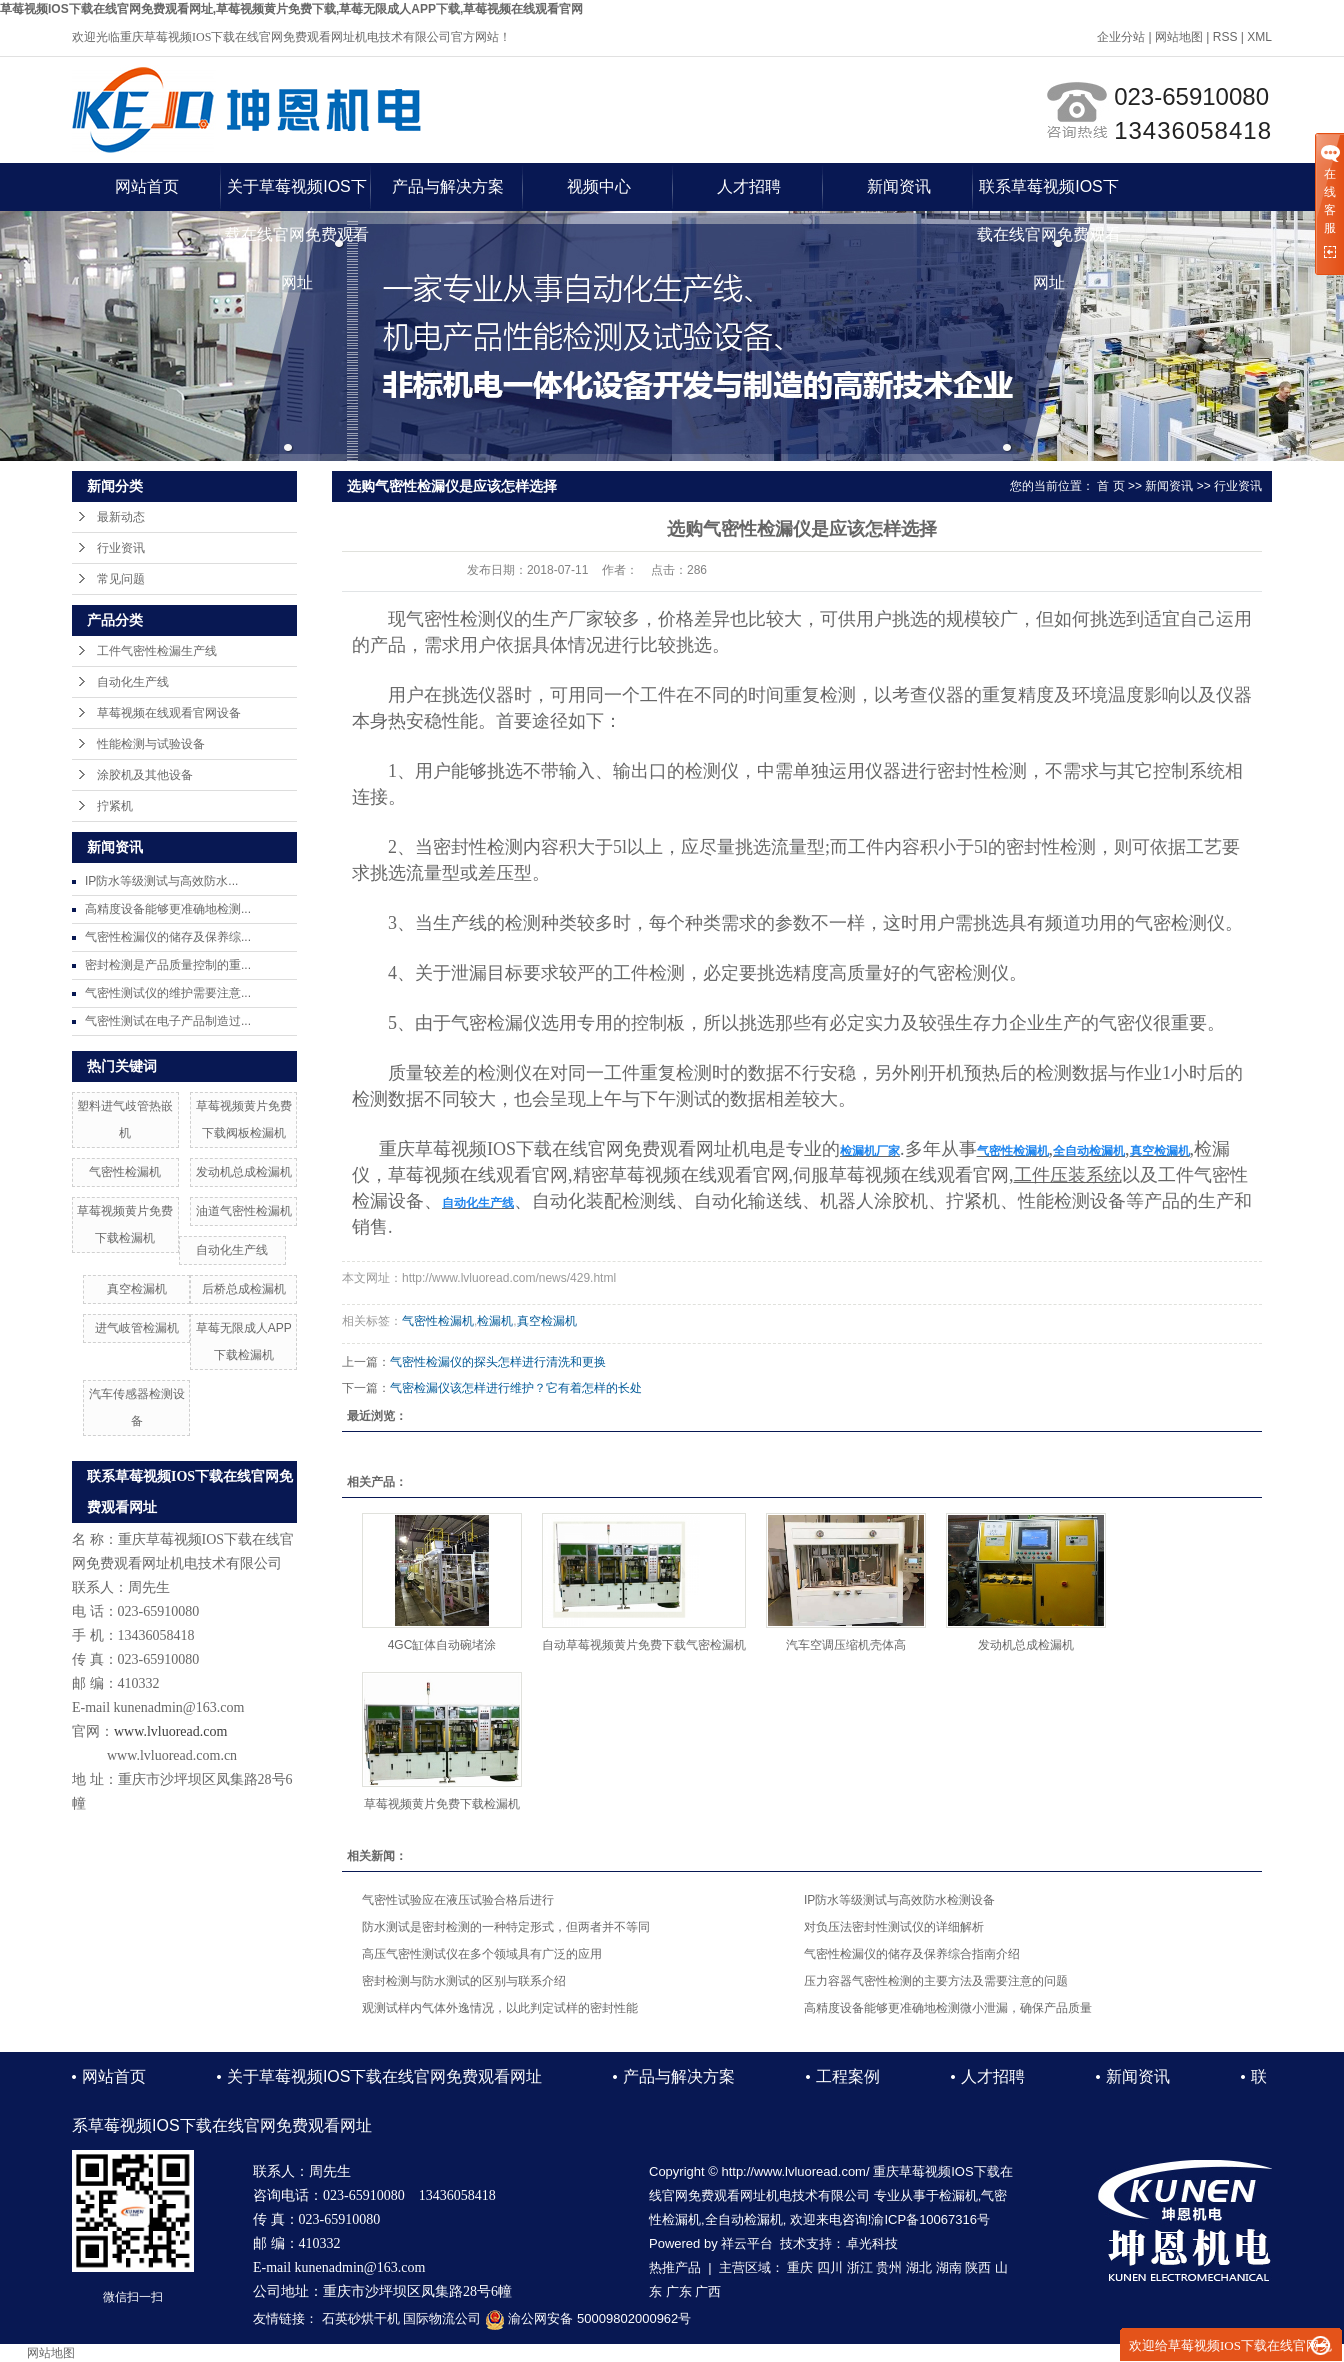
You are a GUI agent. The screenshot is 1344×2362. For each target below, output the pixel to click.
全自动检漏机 (744, 2219)
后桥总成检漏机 (244, 1289)
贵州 (889, 2267)
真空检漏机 (137, 1289)
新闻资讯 (899, 186)
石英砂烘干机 (361, 2318)
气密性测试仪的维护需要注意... (168, 993)
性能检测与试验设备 (151, 744)
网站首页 (147, 186)
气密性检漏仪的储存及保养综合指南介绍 (912, 1954)
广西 (708, 2291)
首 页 (1110, 486)
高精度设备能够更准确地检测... (168, 909)
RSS (1225, 37)
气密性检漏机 (125, 1172)
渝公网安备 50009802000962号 (588, 2318)
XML (1259, 37)
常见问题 (121, 579)
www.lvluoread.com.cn (172, 1755)
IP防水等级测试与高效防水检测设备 (899, 1900)
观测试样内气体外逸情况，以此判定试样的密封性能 (500, 2008)
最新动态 (121, 517)
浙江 (860, 2267)
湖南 (949, 2267)
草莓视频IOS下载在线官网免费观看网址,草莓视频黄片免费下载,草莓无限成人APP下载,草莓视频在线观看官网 (291, 9)
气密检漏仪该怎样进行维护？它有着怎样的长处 (516, 1388)
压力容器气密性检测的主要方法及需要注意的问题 (936, 1981)
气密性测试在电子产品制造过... (168, 1021)
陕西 (978, 2267)
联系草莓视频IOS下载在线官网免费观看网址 (1049, 194)
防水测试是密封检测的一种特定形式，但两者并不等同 (506, 1927)
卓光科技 (872, 2243)
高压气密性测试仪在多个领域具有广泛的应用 (482, 1954)
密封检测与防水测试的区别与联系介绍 (464, 1981)
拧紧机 (115, 806)
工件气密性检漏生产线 (157, 651)
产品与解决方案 (448, 186)
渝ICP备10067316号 (930, 2219)
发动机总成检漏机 (244, 1172)
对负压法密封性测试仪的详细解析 (894, 1927)
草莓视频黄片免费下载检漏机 (442, 1804)
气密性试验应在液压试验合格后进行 (458, 1900)
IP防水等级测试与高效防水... (161, 881)
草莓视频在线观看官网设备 (169, 713)
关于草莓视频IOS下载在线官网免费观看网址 (297, 194)
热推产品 (675, 2267)
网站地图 (1179, 37)
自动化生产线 (133, 682)
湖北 (919, 2267)
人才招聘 (749, 186)
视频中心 (599, 186)
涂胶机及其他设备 (145, 775)
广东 (679, 2291)
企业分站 (1121, 37)
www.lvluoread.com (170, 1731)
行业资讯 (121, 548)
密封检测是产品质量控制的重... (168, 965)
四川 (830, 2267)
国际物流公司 (442, 2318)
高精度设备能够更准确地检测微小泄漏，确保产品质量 (948, 2008)
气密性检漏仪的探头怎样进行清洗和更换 (498, 1362)
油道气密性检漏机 (244, 1211)
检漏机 (495, 1321)
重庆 (800, 2267)
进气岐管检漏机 (137, 1328)
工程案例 (848, 2076)
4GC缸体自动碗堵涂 (442, 1645)
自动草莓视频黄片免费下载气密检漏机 (644, 1645)
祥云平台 (747, 2243)
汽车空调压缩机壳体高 (846, 1645)
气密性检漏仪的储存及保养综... (168, 937)
